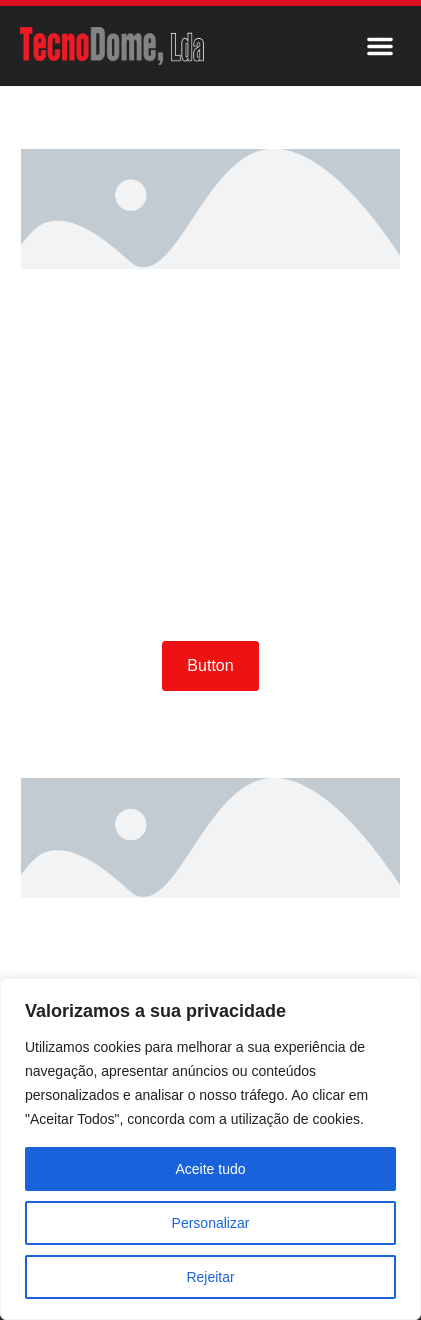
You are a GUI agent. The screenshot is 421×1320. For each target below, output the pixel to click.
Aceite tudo (210, 1169)
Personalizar (211, 1223)
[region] (210, 1149)
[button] (380, 46)
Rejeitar (210, 1277)
